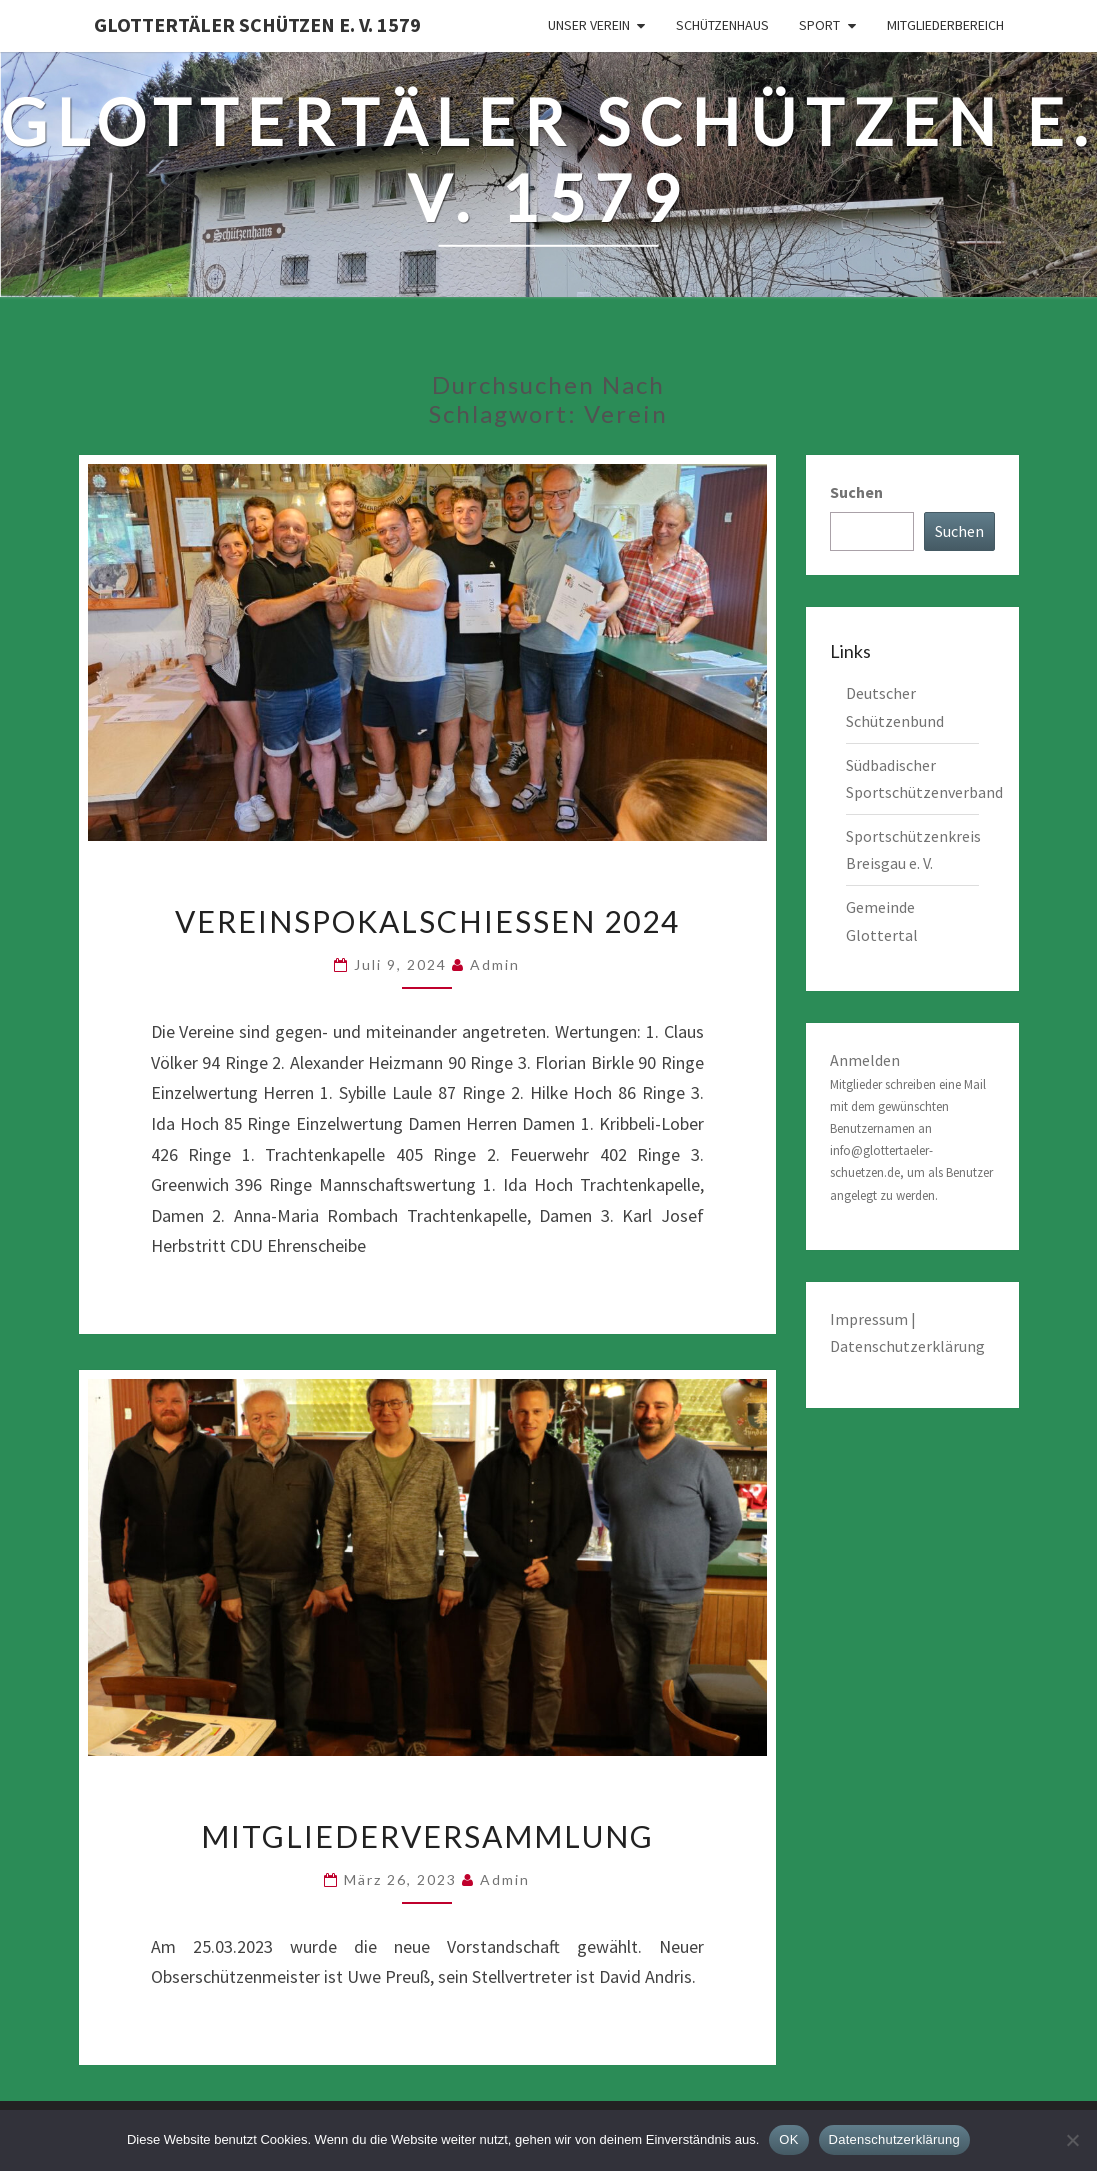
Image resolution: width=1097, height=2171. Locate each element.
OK (788, 2139)
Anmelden (865, 1060)
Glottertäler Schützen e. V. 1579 (257, 24)
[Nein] (1072, 2140)
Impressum (870, 1319)
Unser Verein (589, 25)
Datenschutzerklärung (907, 1346)
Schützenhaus (722, 25)
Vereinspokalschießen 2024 (427, 921)
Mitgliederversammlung (427, 1836)
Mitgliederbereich (945, 25)
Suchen (856, 492)
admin (495, 964)
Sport (819, 25)
